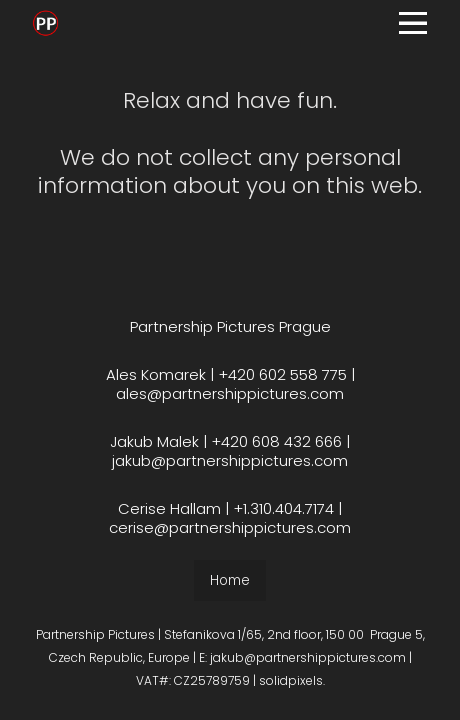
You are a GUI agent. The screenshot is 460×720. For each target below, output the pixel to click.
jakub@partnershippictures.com (230, 461)
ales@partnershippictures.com (230, 394)
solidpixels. (292, 681)
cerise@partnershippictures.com (230, 528)
